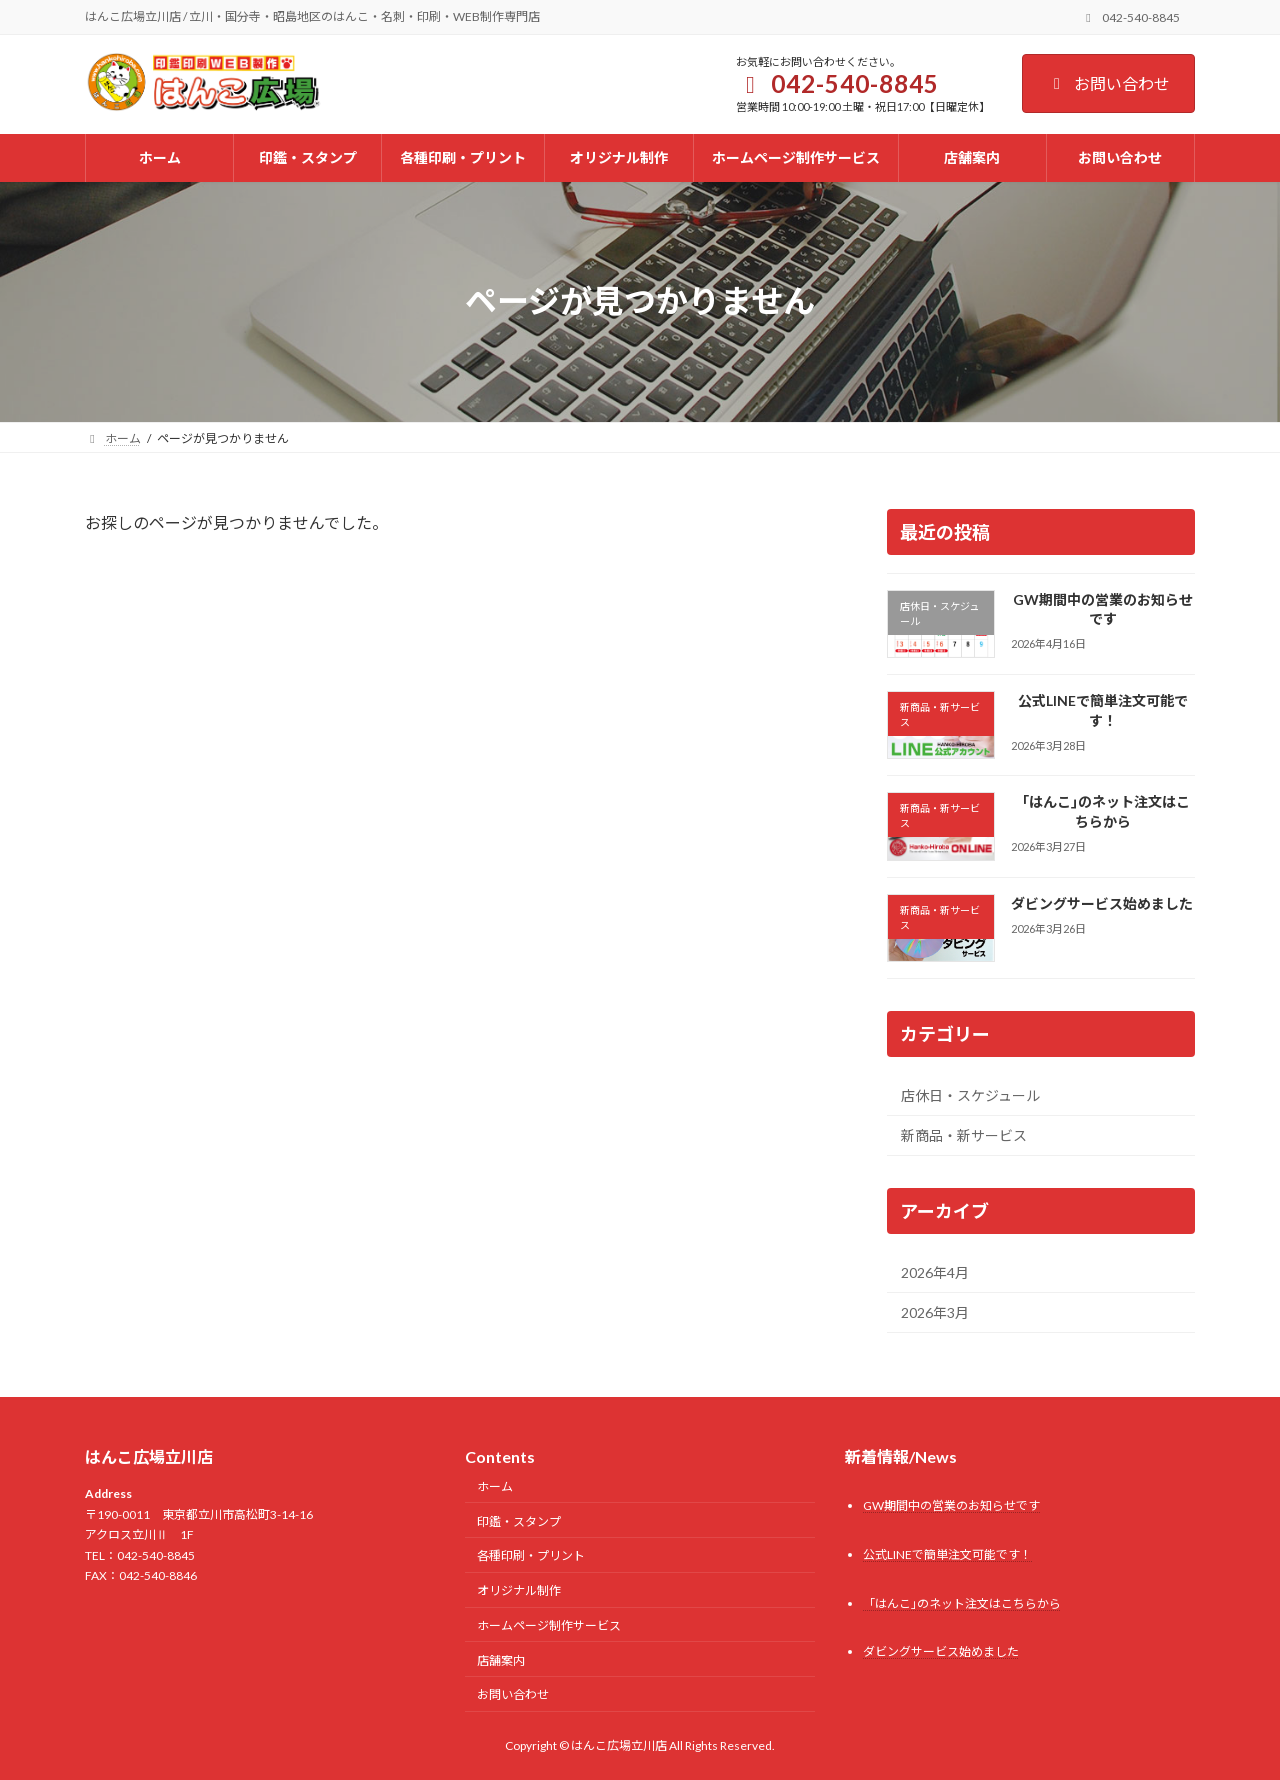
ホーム (495, 1486)
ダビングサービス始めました (1102, 902)
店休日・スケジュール (970, 1094)
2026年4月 (935, 1271)
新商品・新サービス (964, 1135)
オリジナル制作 (519, 1590)
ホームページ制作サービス (549, 1625)
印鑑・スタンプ (519, 1520)
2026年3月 (935, 1312)
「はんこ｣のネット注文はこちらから (1102, 811)
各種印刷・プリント (531, 1555)
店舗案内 (501, 1659)
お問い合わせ (1108, 83)
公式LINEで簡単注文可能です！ (1103, 710)
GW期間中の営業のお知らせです (1103, 608)
